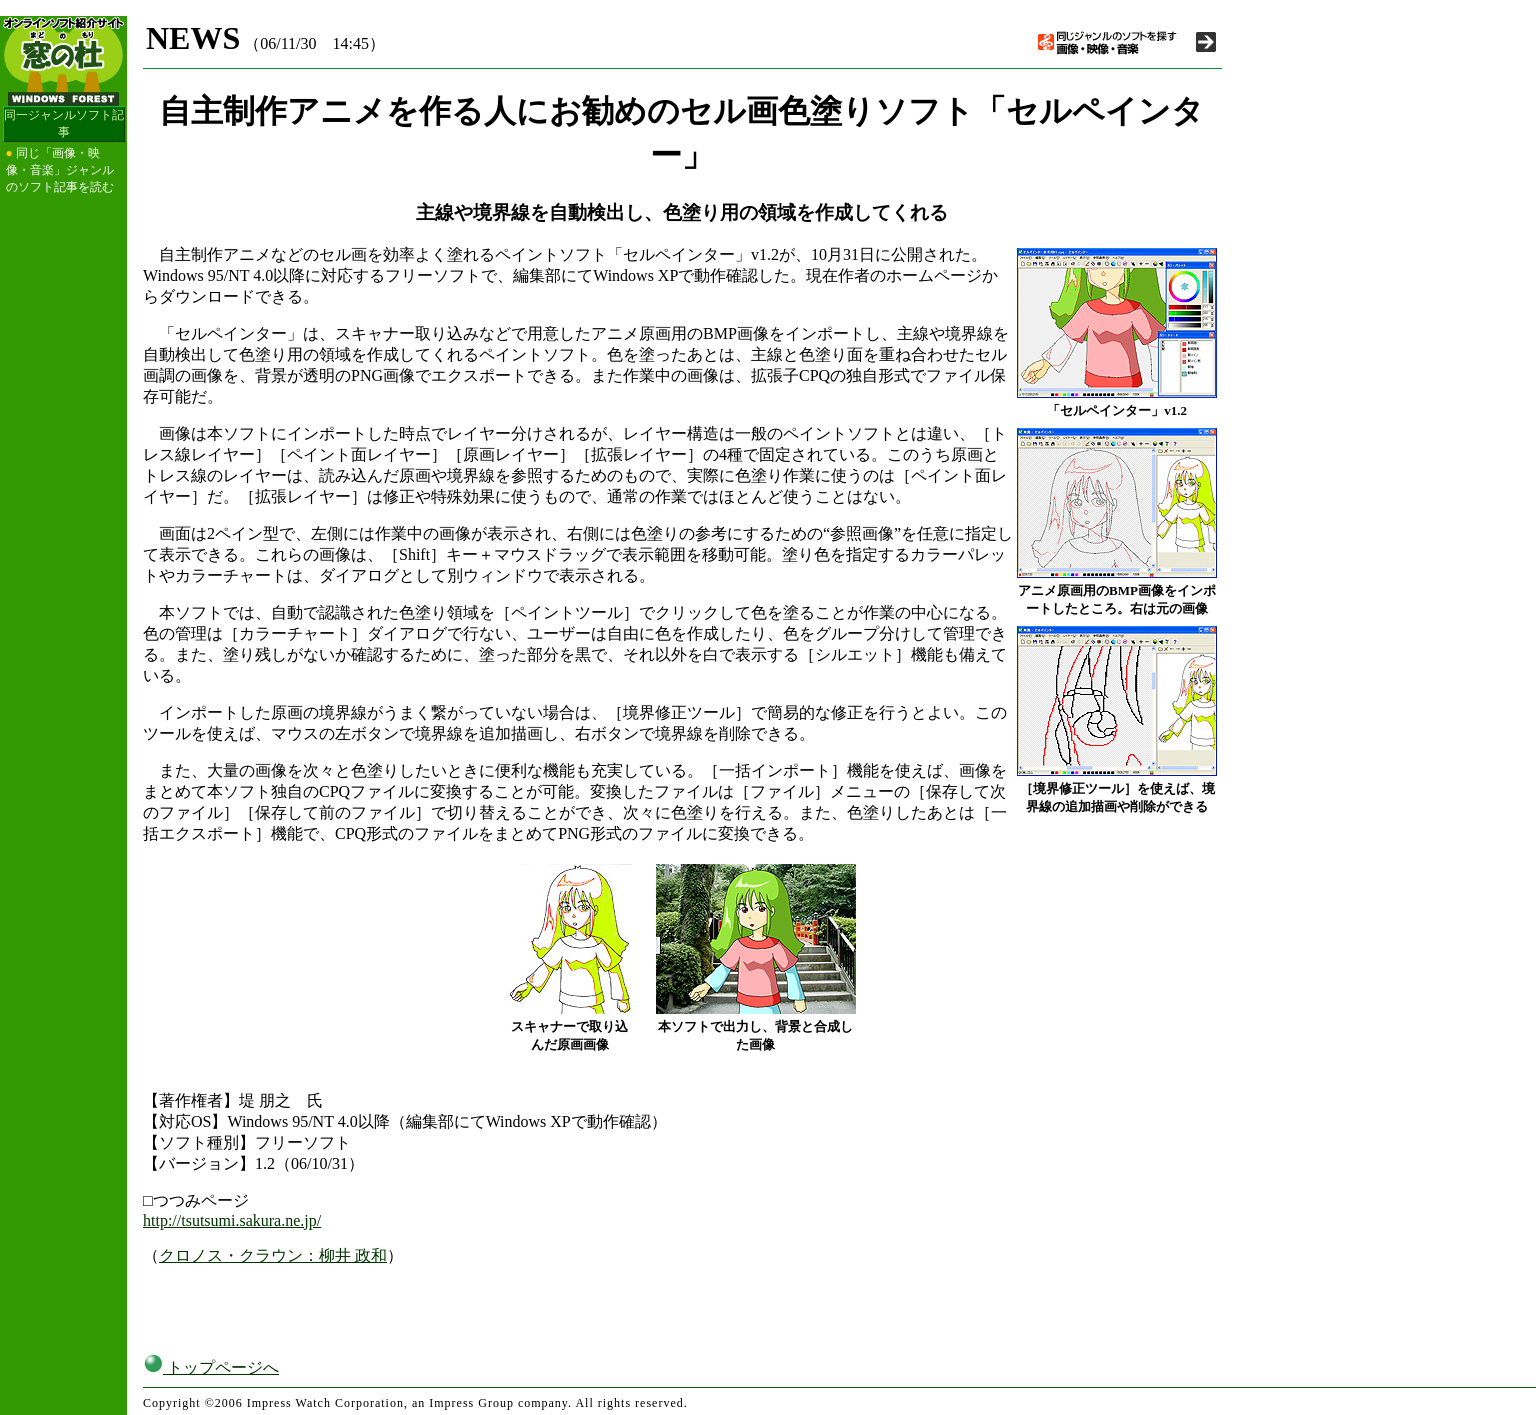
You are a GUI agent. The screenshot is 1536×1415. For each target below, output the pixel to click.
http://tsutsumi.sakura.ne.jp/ (232, 1220)
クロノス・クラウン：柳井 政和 (273, 1255)
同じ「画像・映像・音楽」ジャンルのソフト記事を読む (60, 170)
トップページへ (211, 1367)
